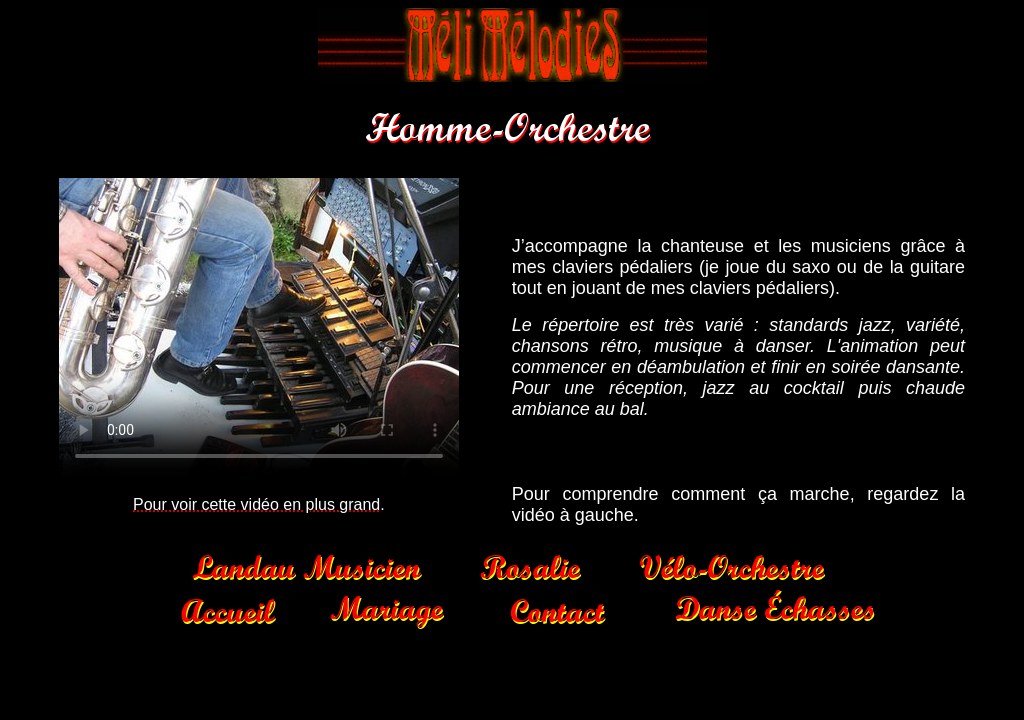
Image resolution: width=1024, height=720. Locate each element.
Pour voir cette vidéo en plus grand (256, 504)
